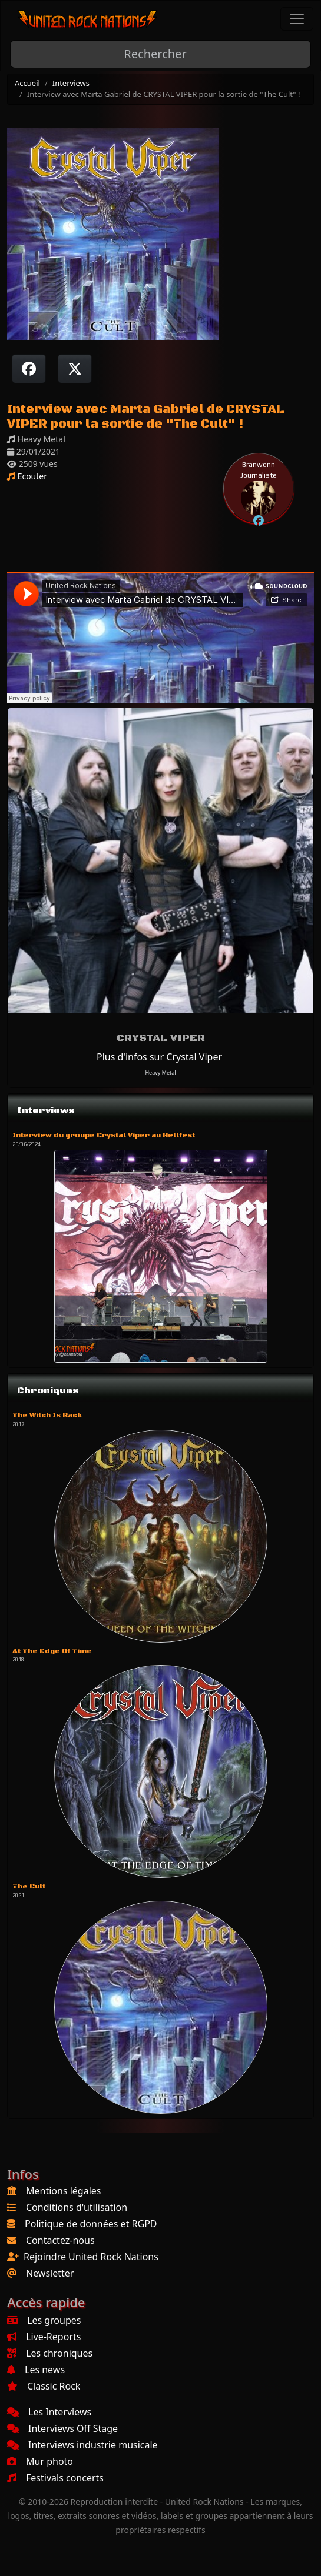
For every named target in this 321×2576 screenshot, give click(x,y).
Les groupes (44, 2320)
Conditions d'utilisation (76, 2207)
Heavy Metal (160, 1072)
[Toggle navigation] (296, 19)
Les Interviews (49, 2411)
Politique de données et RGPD (91, 2223)
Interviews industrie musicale (82, 2444)
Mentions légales (63, 2190)
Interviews (71, 83)
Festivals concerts (55, 2477)
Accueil (27, 83)
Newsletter (50, 2273)
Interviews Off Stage (62, 2428)
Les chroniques (49, 2353)
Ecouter (27, 476)
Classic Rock (43, 2386)
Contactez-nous (60, 2240)
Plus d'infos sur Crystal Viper (159, 1056)
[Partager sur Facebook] (29, 368)
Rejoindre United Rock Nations (91, 2256)
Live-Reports (44, 2336)
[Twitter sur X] (75, 368)
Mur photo (40, 2461)
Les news (36, 2369)
